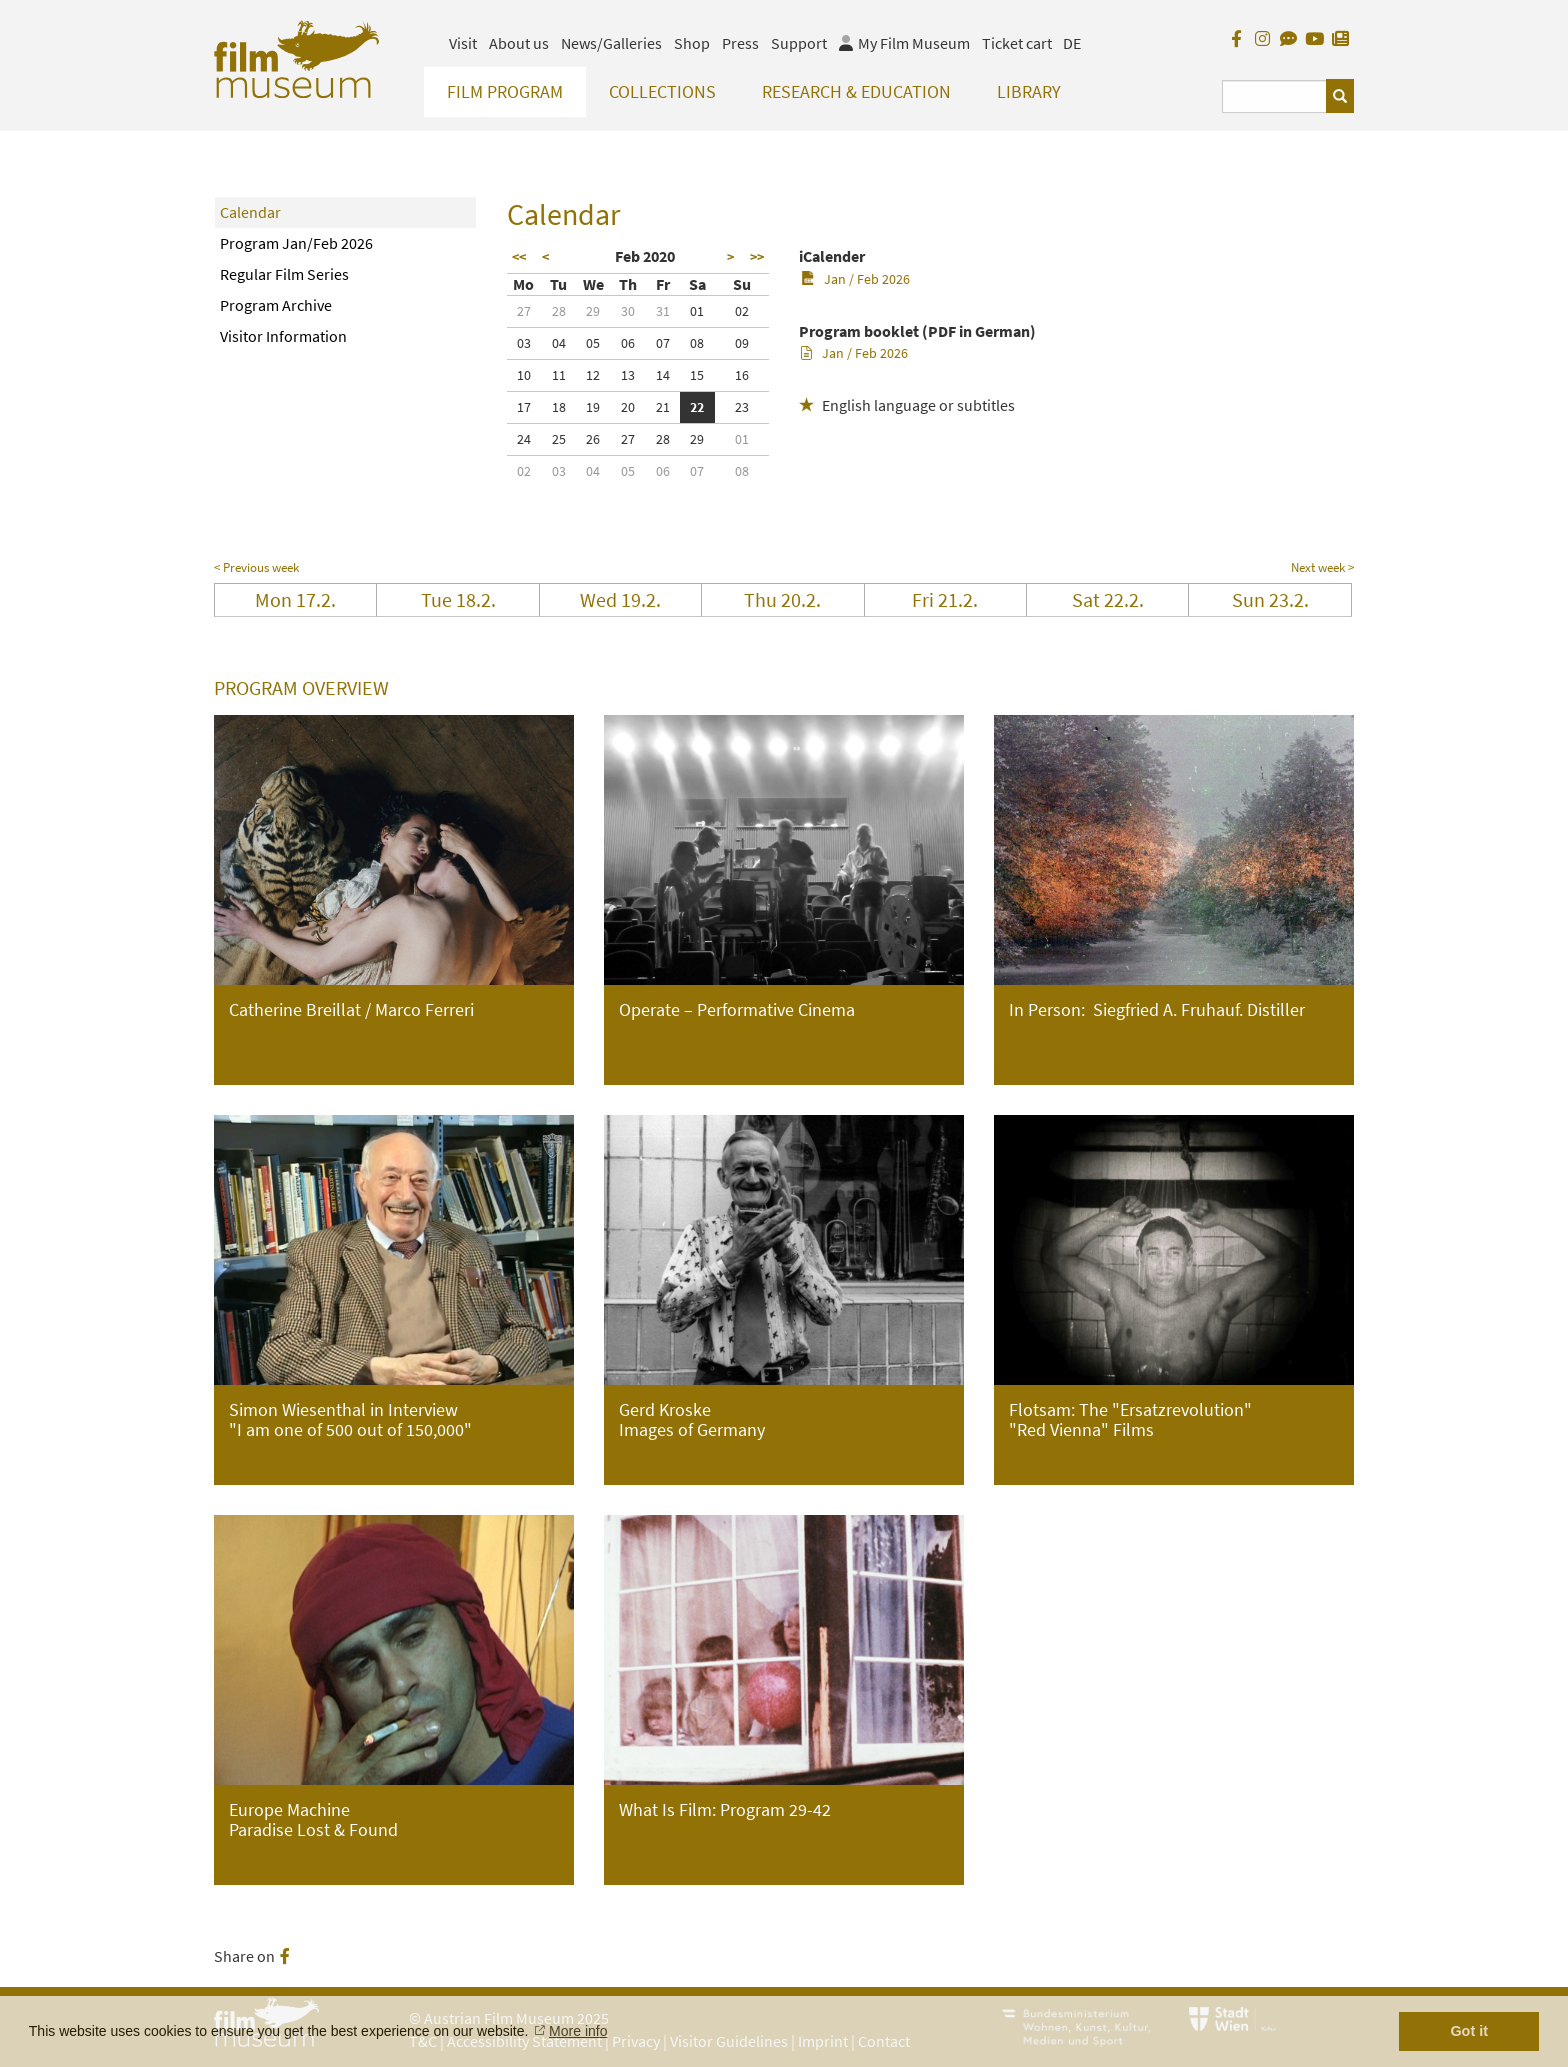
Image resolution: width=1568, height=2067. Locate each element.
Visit (463, 43)
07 (663, 343)
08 (697, 343)
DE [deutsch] (1072, 43)
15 (697, 375)
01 (697, 311)
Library (1029, 91)
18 (559, 407)
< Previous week (256, 567)
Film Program (505, 91)
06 (628, 343)
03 (524, 343)
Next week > (1322, 567)
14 (663, 375)
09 (742, 343)
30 (628, 311)
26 (593, 439)
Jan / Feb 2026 (855, 279)
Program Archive (276, 305)
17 (524, 407)
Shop (692, 43)
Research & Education (856, 91)
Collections (662, 91)
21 (663, 407)
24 (524, 439)
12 (593, 375)
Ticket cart (1017, 43)
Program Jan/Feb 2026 (296, 243)
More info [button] (578, 2031)
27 (524, 311)
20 (628, 407)
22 (697, 407)
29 (593, 311)
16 (742, 375)
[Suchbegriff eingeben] (1274, 96)
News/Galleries (611, 43)
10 (524, 375)
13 (628, 375)
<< (519, 257)
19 (593, 407)
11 (559, 375)
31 (663, 311)
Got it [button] (1469, 2031)
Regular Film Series (284, 274)
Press (740, 43)
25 (559, 439)
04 (559, 343)
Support (799, 43)
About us (519, 43)
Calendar (250, 212)
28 (559, 311)
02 (742, 311)
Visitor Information (283, 336)
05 (593, 343)
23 (742, 407)
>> (757, 257)
